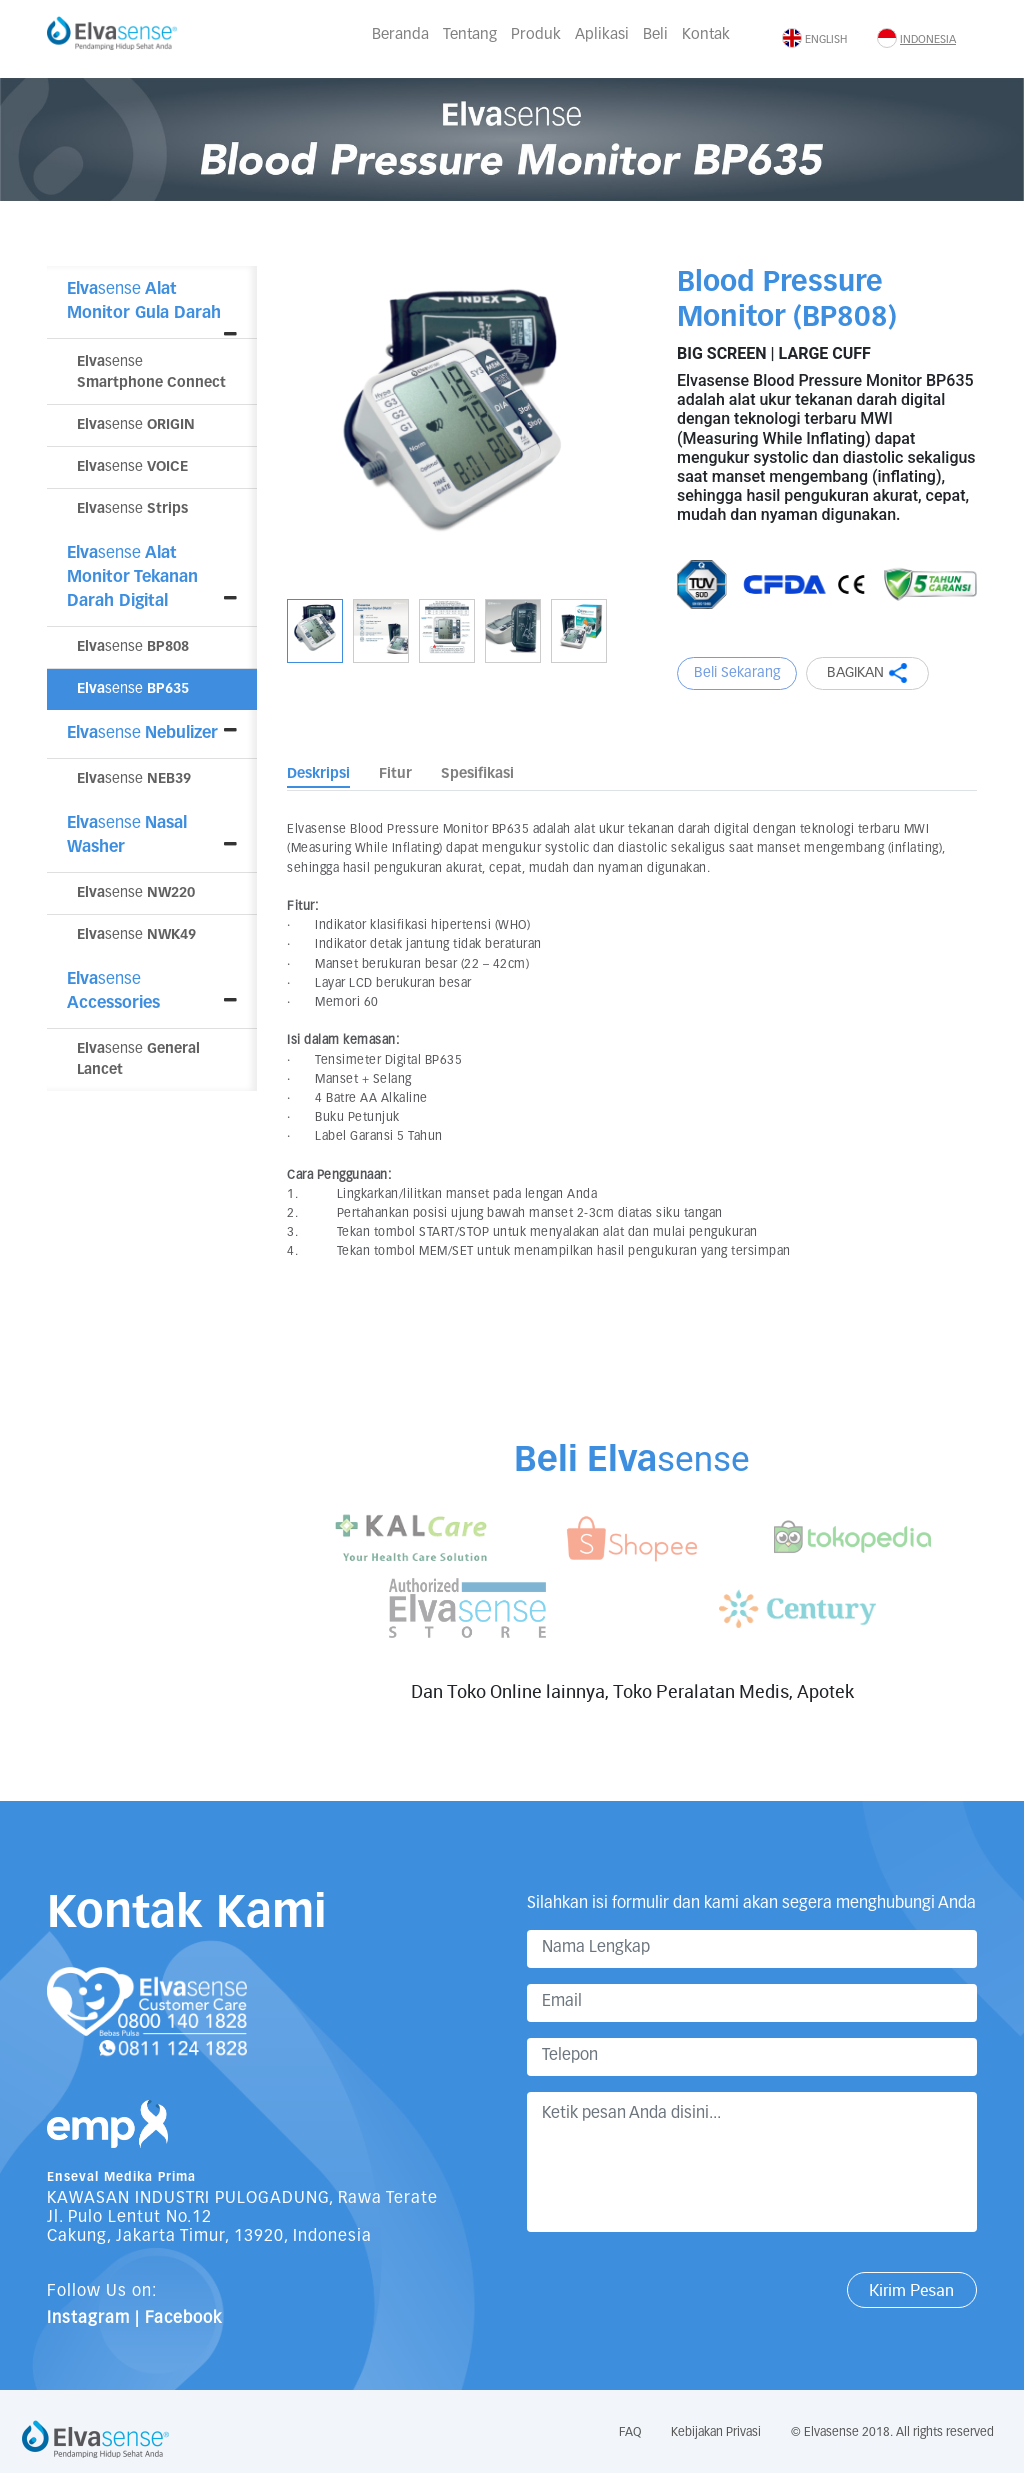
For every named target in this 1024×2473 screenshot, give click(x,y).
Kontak (706, 34)
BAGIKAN (867, 673)
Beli (655, 34)
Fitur (395, 774)
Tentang (470, 34)
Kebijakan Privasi (716, 2433)
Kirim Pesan (911, 2290)
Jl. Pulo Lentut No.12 (129, 2218)
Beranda (400, 34)
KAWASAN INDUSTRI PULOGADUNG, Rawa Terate (242, 2199)
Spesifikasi (477, 774)
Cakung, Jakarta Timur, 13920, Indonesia (209, 2237)
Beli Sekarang (737, 673)
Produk (536, 34)
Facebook (183, 2319)
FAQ (630, 2433)
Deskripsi (318, 774)
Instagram (88, 2319)
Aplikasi (602, 34)
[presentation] (679, 2287)
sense (136, 425)
